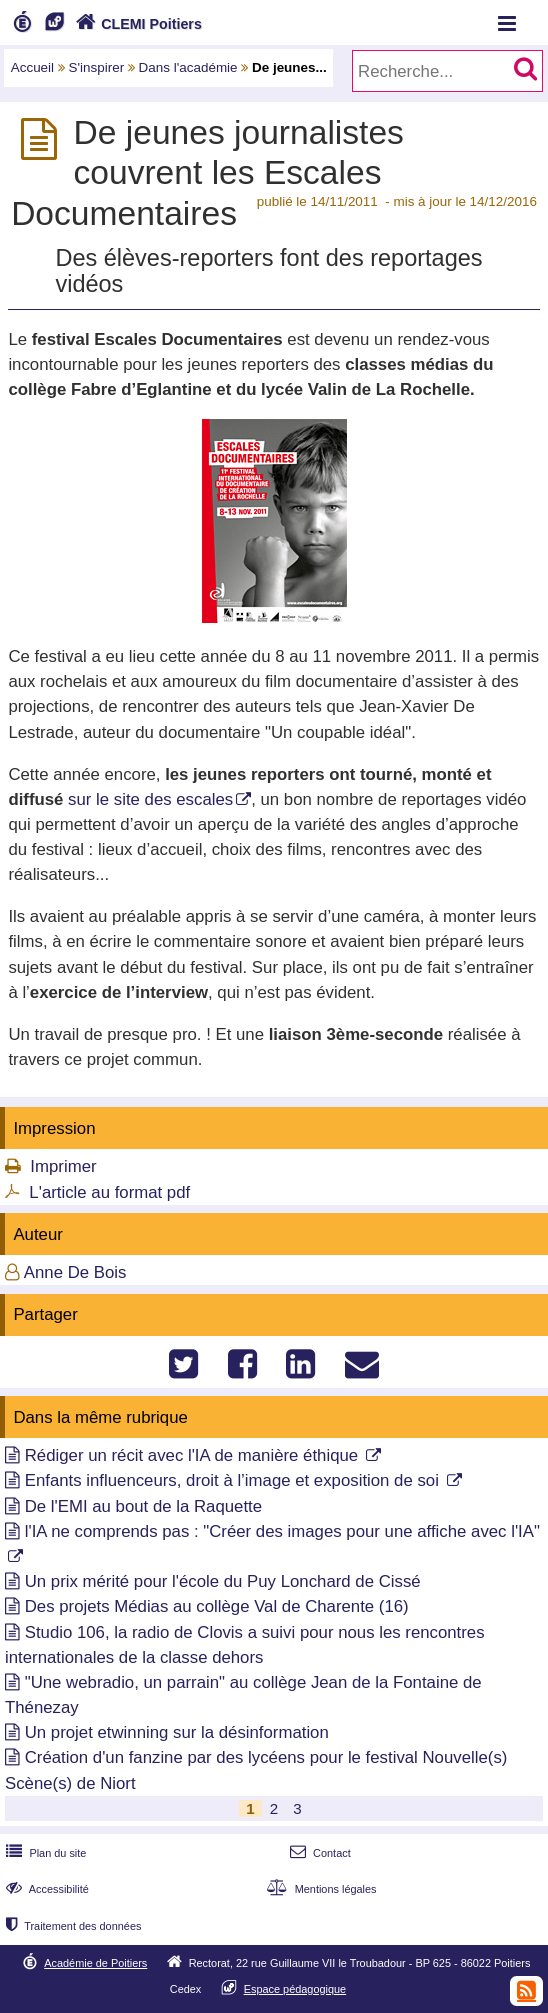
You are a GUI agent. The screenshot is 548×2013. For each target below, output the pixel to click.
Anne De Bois (75, 1272)
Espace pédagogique (295, 1989)
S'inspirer (97, 67)
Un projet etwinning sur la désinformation (177, 1732)
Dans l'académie (188, 67)
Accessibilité (45, 1889)
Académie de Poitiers (95, 1963)
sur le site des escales (150, 799)
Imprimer (63, 1166)
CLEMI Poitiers (136, 24)
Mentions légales (319, 1889)
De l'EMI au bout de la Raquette (143, 1506)
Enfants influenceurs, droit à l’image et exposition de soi (234, 1480)
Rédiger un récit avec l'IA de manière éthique (194, 1455)
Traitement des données (71, 1926)
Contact (318, 1853)
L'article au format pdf (109, 1192)
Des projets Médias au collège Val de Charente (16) (217, 1606)
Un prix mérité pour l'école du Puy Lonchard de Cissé (223, 1581)
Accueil (32, 67)
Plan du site (44, 1853)
